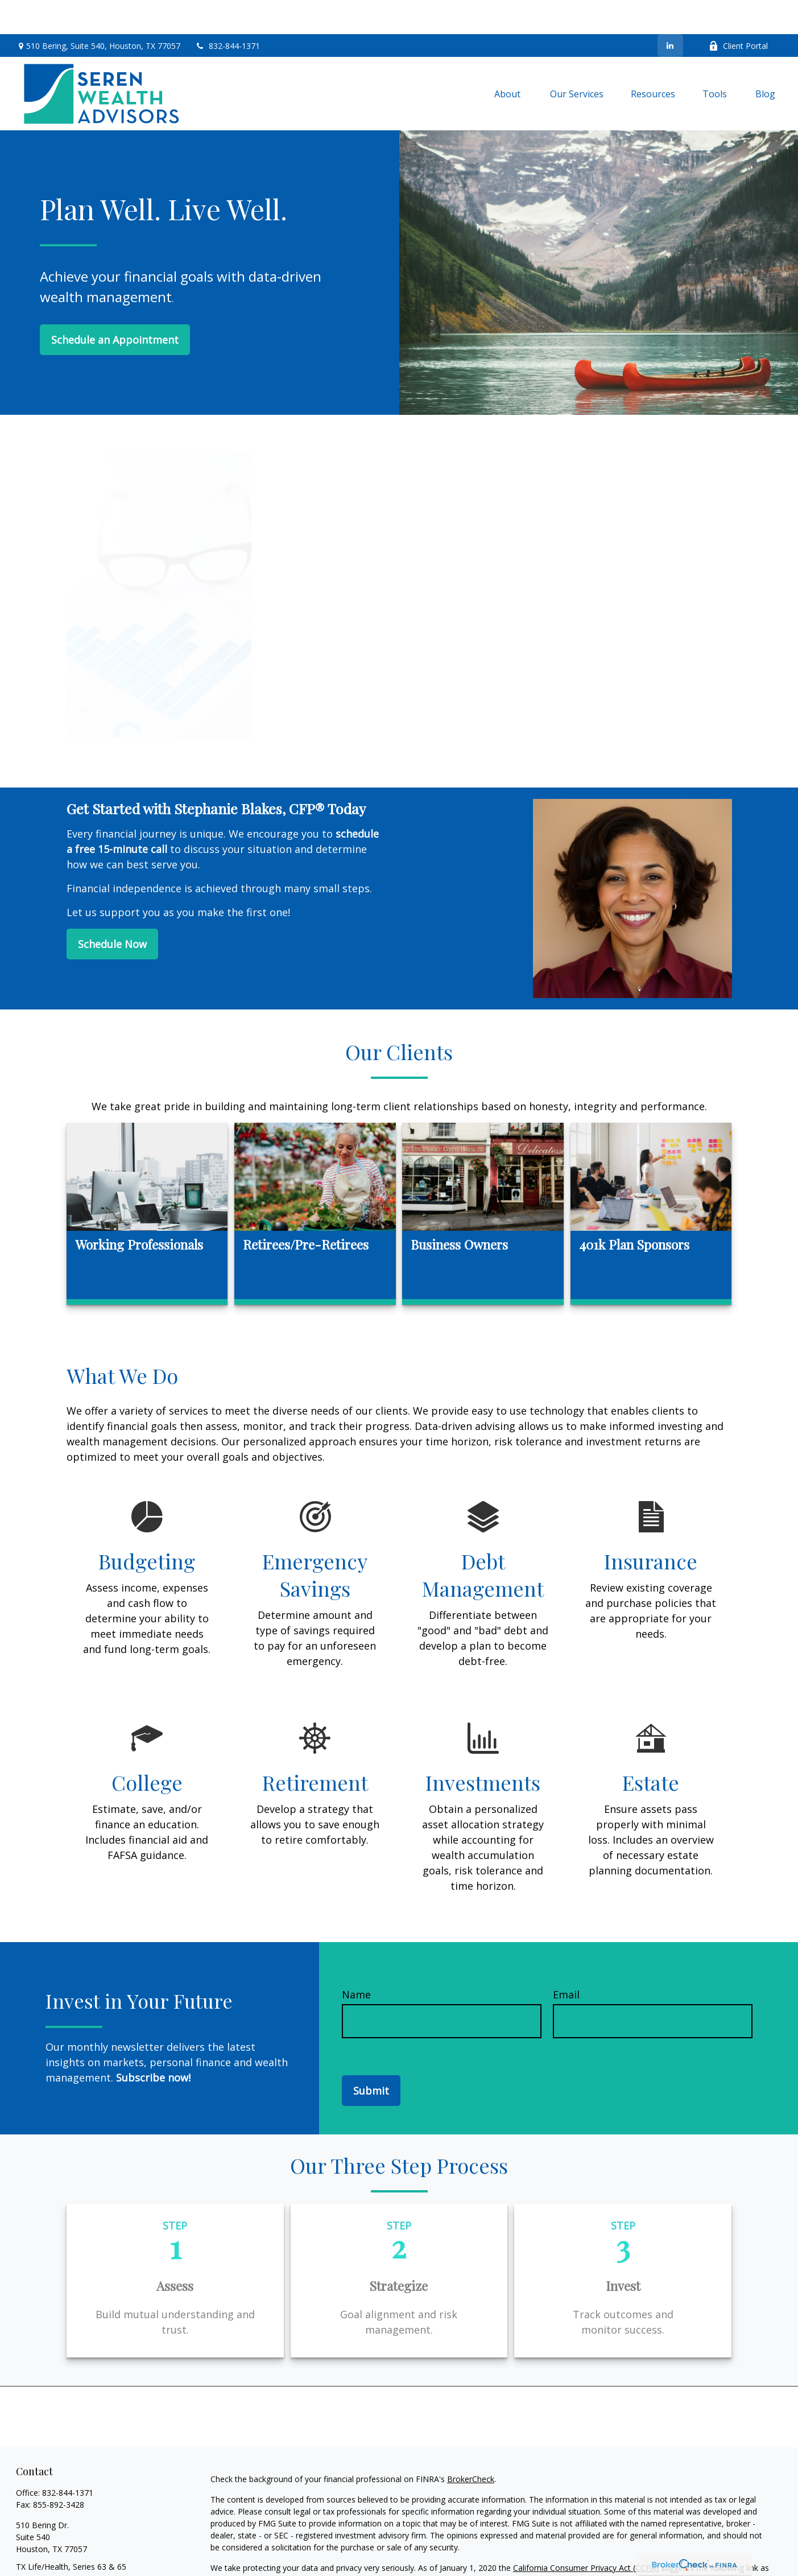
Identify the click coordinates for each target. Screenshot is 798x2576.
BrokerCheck (470, 2444)
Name (356, 1960)
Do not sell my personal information (433, 2545)
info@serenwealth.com (58, 2552)
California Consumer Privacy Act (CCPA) (586, 2533)
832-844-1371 (227, 11)
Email (566, 1960)
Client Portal (738, 11)
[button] (508, 59)
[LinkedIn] (670, 11)
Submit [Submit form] (371, 2056)
